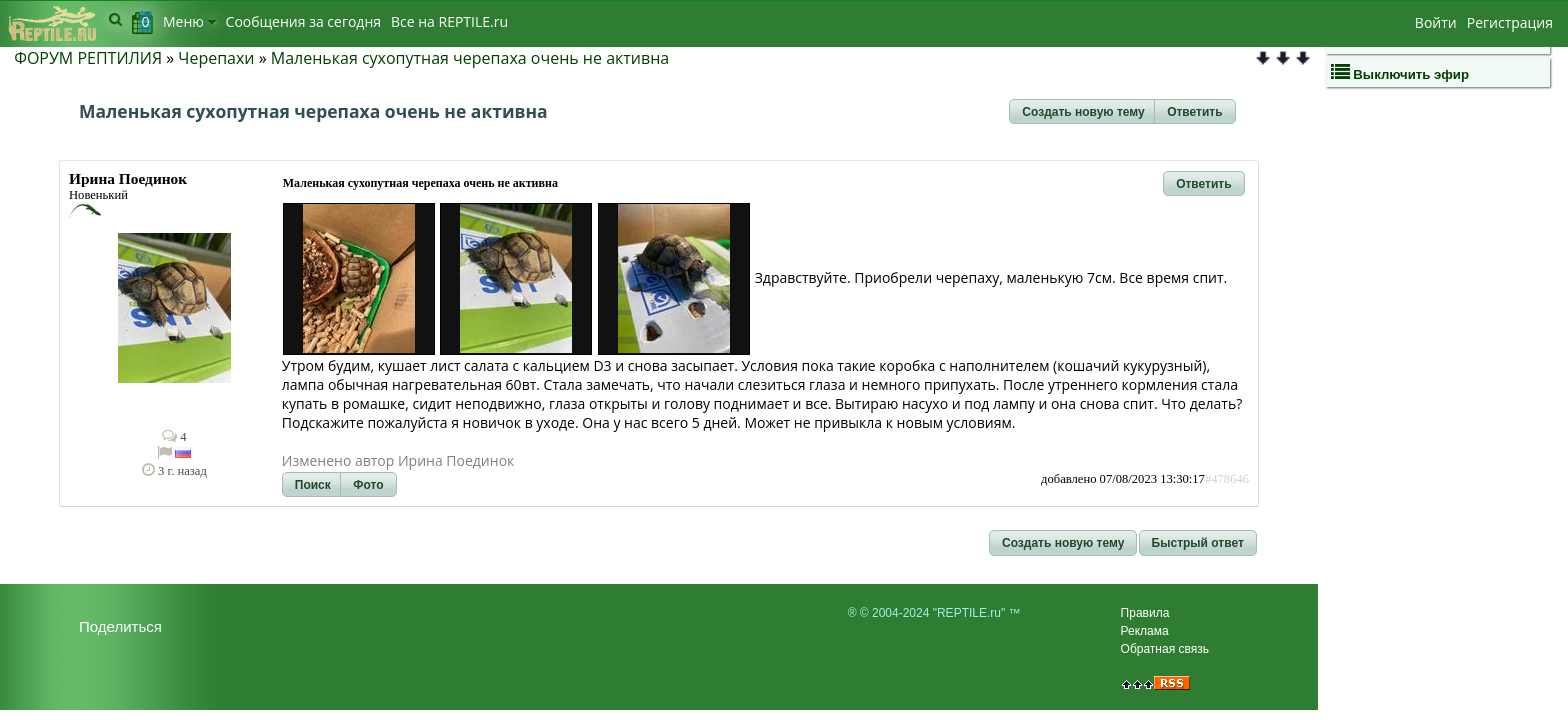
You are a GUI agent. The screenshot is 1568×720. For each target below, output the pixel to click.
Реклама (1145, 631)
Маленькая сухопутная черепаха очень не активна (470, 58)
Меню (189, 21)
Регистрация (1510, 22)
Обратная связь (1165, 649)
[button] (1083, 112)
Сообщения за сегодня (303, 21)
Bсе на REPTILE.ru (449, 21)
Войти (1436, 22)
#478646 (1227, 479)
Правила (1145, 613)
